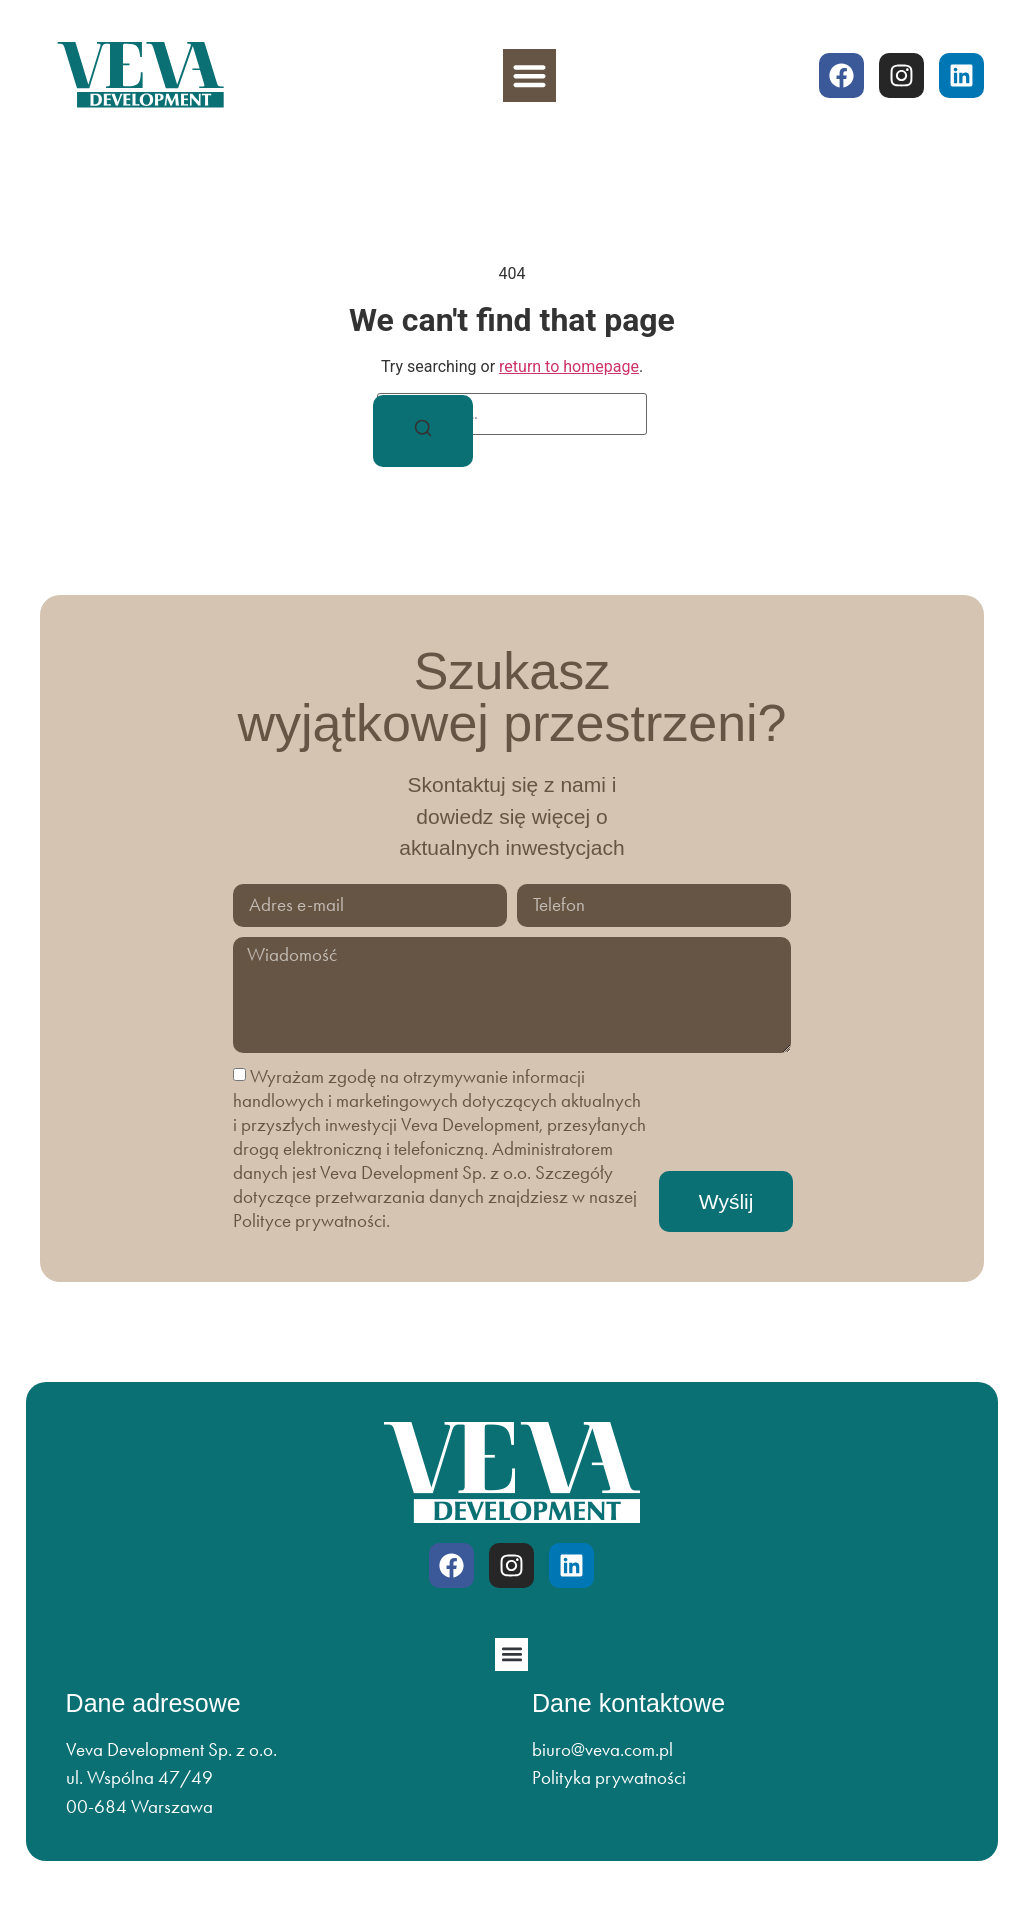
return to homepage (569, 366)
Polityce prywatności (309, 1220)
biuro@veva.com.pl (602, 1749)
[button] (529, 75)
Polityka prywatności (609, 1777)
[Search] (423, 431)
